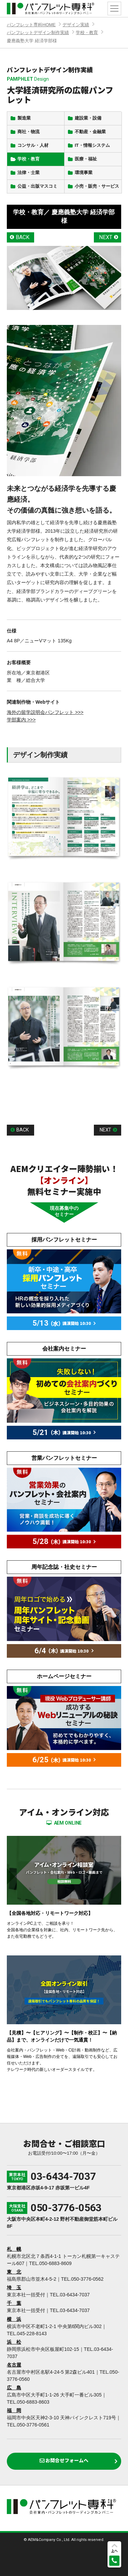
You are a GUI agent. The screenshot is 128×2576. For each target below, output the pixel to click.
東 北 (14, 2272)
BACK (22, 237)
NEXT (105, 237)
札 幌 (14, 2249)
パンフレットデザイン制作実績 (38, 32)
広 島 (14, 2387)
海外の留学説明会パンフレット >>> (45, 712)
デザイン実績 (75, 24)
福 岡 (14, 2410)
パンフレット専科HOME (31, 24)
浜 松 (14, 2342)
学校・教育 (87, 32)
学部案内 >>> (21, 719)
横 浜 (14, 2319)
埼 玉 (14, 2287)
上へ (114, 2550)
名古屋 (14, 2365)
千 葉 (14, 2303)
